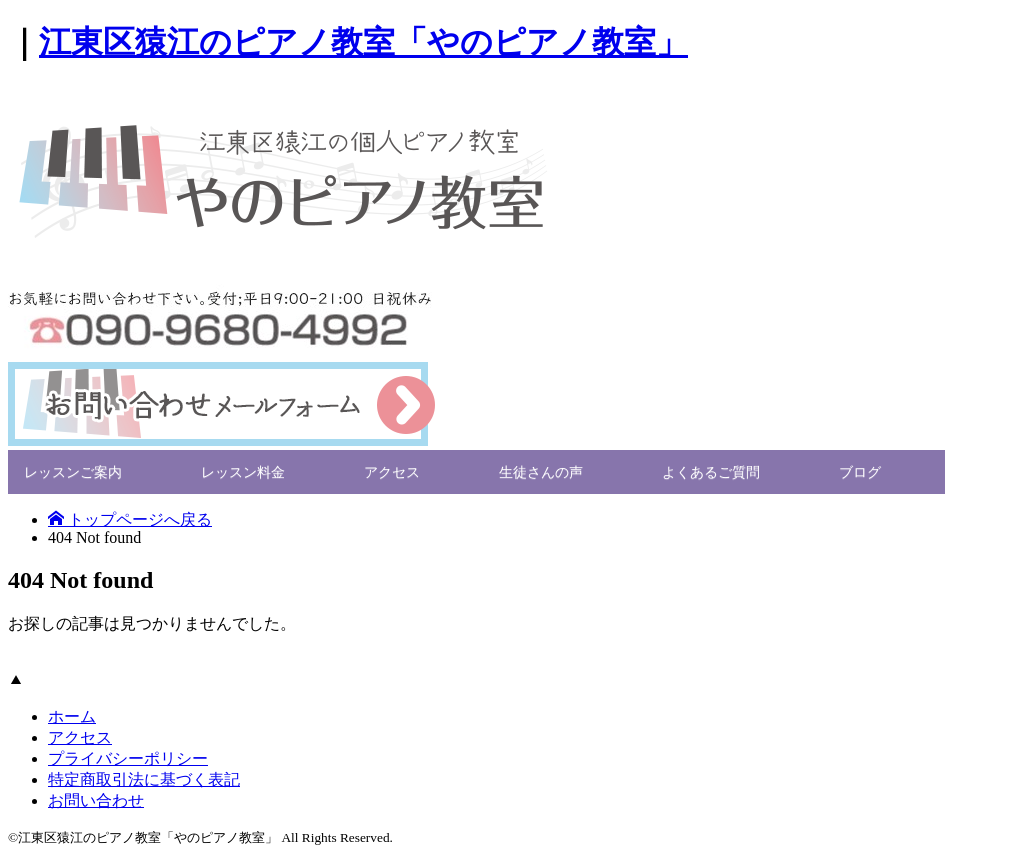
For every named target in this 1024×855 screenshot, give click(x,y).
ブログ (860, 471)
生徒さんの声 (541, 471)
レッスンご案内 (73, 471)
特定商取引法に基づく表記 (144, 779)
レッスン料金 (243, 471)
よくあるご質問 (711, 471)
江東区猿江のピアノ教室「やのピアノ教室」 (363, 42)
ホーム (72, 716)
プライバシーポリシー (128, 758)
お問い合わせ (96, 800)
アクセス (392, 471)
